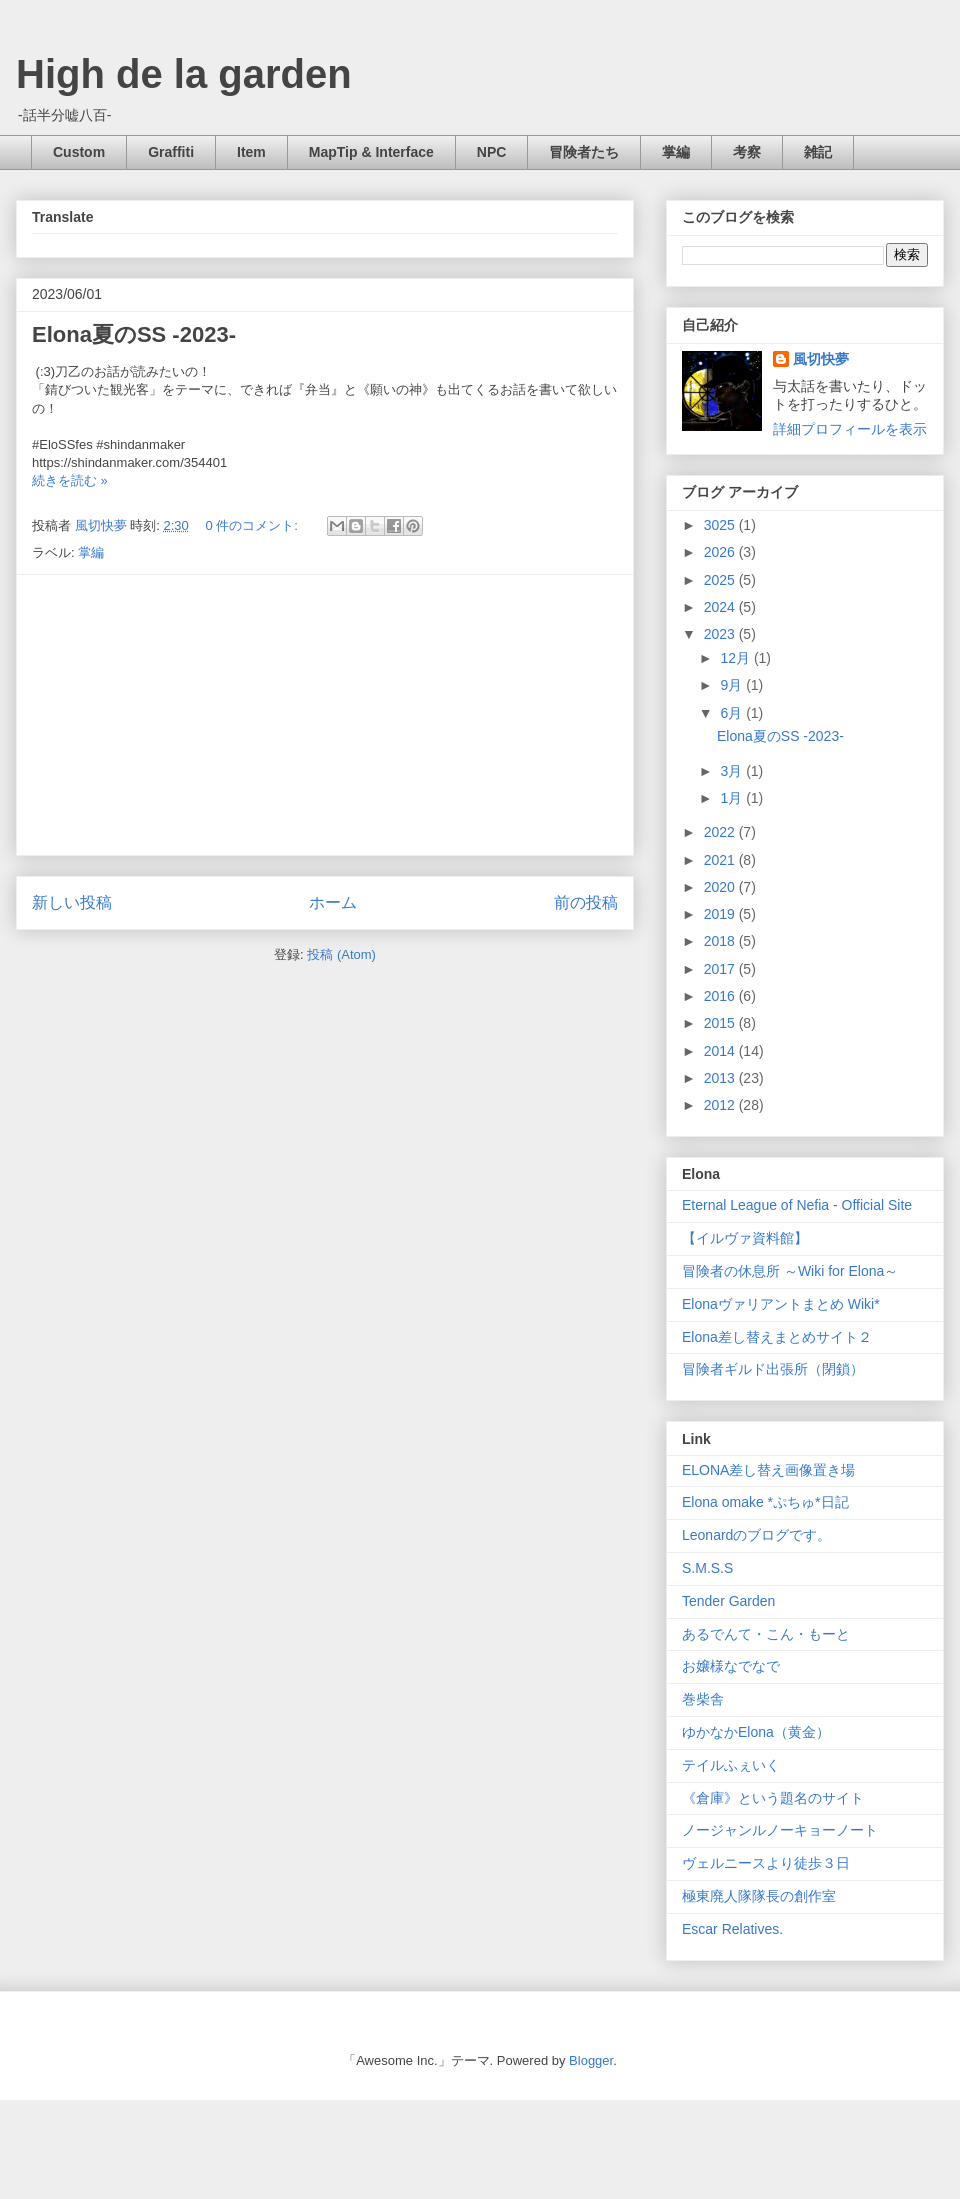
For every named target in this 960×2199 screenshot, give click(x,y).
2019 (721, 914)
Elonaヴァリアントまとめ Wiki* (781, 1304)
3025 (721, 525)
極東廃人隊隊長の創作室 (759, 1896)
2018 (721, 941)
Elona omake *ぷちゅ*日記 (765, 1502)
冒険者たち (584, 152)
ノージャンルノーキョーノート (780, 1830)
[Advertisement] (325, 715)
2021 (721, 860)
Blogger (591, 2060)
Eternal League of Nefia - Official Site (797, 1205)
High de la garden (184, 74)
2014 (721, 1051)
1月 (733, 798)
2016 (721, 996)
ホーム (333, 902)
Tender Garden (728, 1601)
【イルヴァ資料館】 (745, 1238)
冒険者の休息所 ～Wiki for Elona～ (790, 1271)
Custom (79, 152)
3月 (733, 771)
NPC (492, 152)
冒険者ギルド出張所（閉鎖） (773, 1369)
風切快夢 (821, 359)
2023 (721, 634)
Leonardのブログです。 (756, 1535)
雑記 (818, 152)
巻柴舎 (703, 1699)
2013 (721, 1078)
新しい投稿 (72, 902)
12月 (736, 658)
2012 (721, 1105)
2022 (721, 832)
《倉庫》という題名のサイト (773, 1798)
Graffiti (171, 152)
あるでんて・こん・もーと (766, 1634)
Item (251, 152)
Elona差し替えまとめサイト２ (777, 1337)
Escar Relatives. (732, 1929)
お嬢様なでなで (731, 1666)
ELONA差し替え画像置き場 (768, 1470)
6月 (733, 713)
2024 (721, 607)
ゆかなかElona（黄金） (756, 1732)
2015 (721, 1023)
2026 (721, 552)
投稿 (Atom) (341, 954)
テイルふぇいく (731, 1765)
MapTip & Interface (371, 152)
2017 (721, 969)
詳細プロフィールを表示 (850, 429)
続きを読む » (70, 480)
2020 (721, 887)
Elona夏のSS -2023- (134, 334)
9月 (733, 685)
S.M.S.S (707, 1568)
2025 (721, 580)
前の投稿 (586, 902)
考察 (747, 152)
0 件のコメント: (253, 525)
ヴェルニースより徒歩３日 (766, 1863)
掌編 (676, 152)
